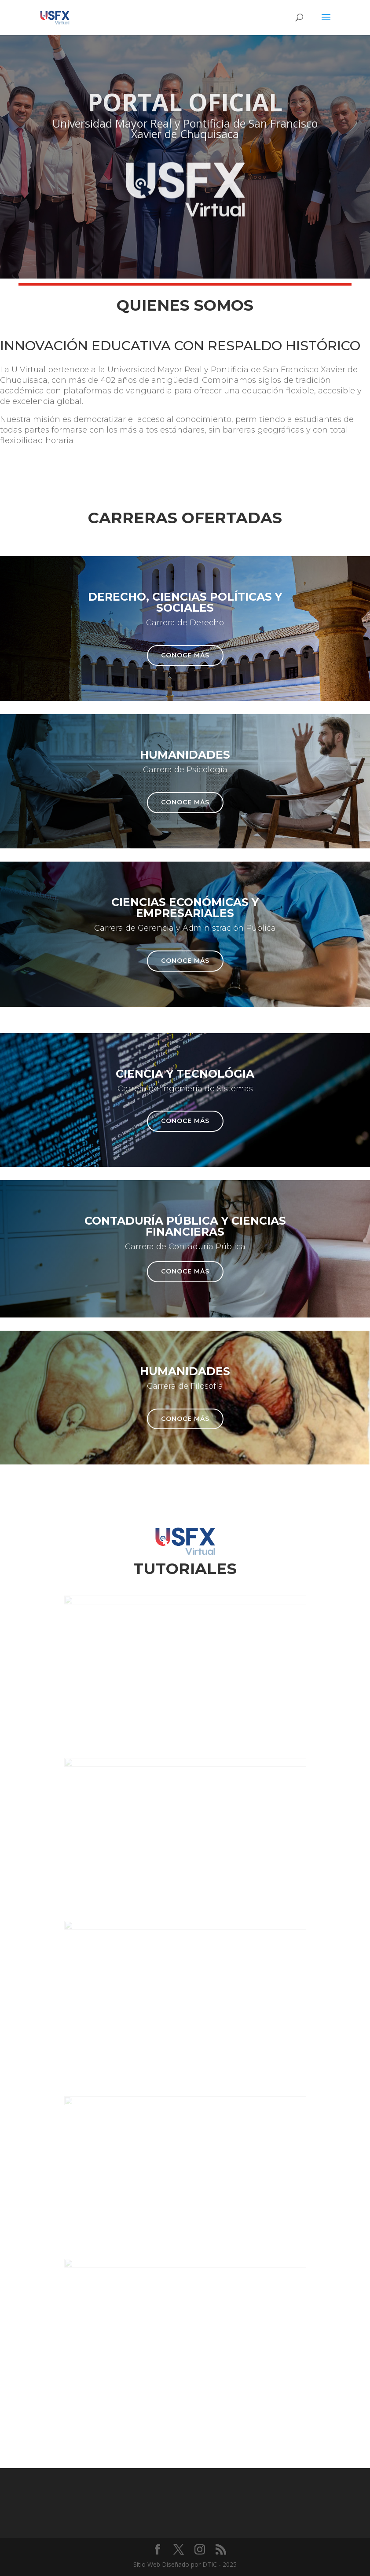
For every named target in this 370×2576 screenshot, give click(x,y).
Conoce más (185, 655)
